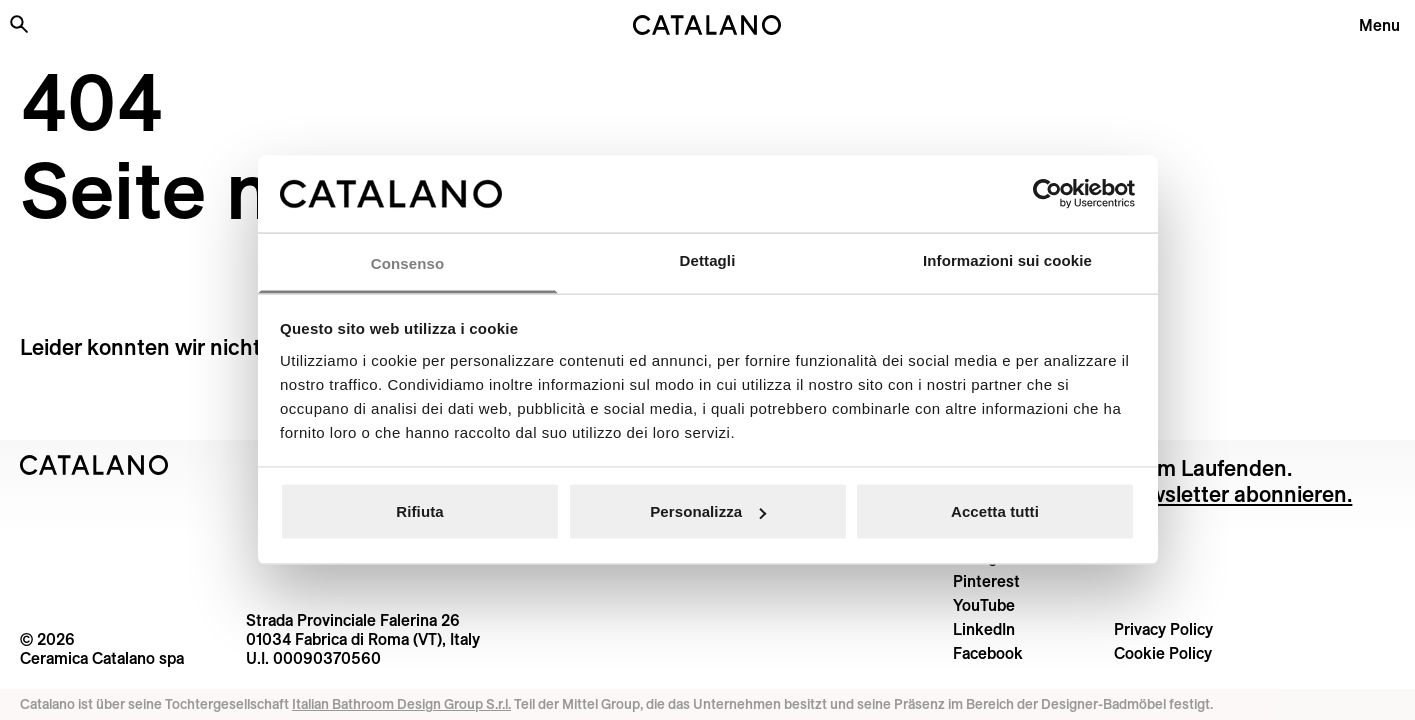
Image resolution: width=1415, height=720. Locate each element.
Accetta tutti (995, 511)
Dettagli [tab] (708, 259)
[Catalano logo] (708, 25)
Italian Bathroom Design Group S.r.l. (401, 704)
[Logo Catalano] (94, 465)
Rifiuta (419, 511)
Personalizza (708, 511)
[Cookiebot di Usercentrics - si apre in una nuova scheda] (1047, 194)
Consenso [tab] (407, 262)
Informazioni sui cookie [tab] (1007, 259)
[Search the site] (19, 24)
